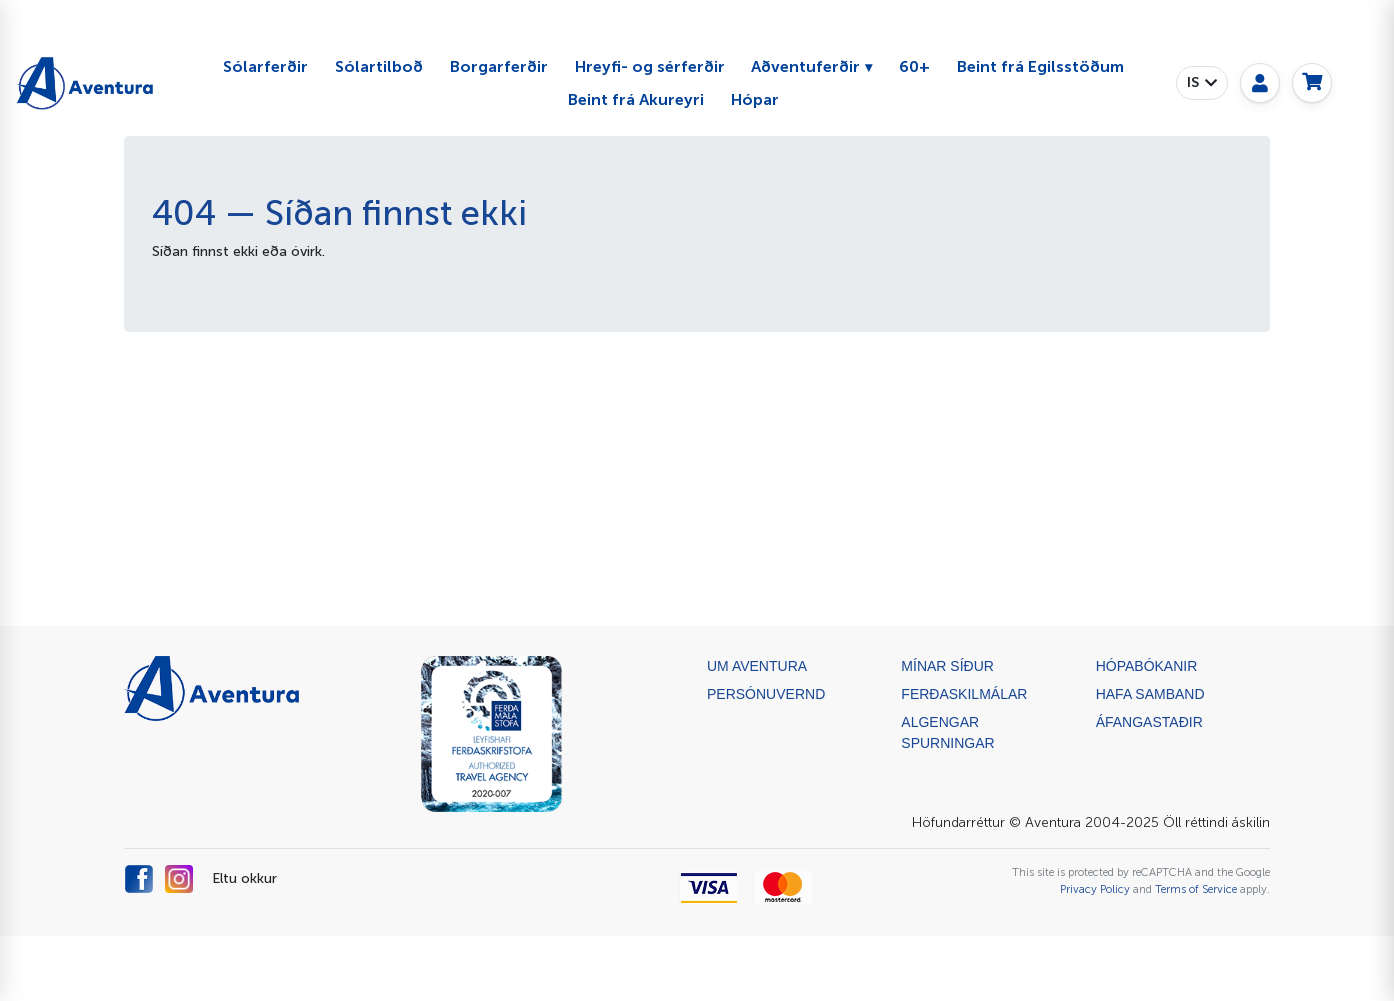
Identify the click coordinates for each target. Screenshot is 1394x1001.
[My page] (1260, 83)
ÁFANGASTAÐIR (1149, 722)
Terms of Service (1196, 889)
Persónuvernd (766, 694)
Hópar (755, 99)
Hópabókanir (1147, 666)
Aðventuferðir (805, 66)
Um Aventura (757, 666)
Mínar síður (947, 666)
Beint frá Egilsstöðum (1040, 66)
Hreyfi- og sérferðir (650, 66)
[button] (1202, 83)
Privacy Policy (1095, 889)
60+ (914, 66)
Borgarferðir (499, 66)
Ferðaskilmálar (964, 694)
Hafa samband (1150, 694)
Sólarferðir (265, 66)
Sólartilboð (379, 66)
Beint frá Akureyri (636, 99)
